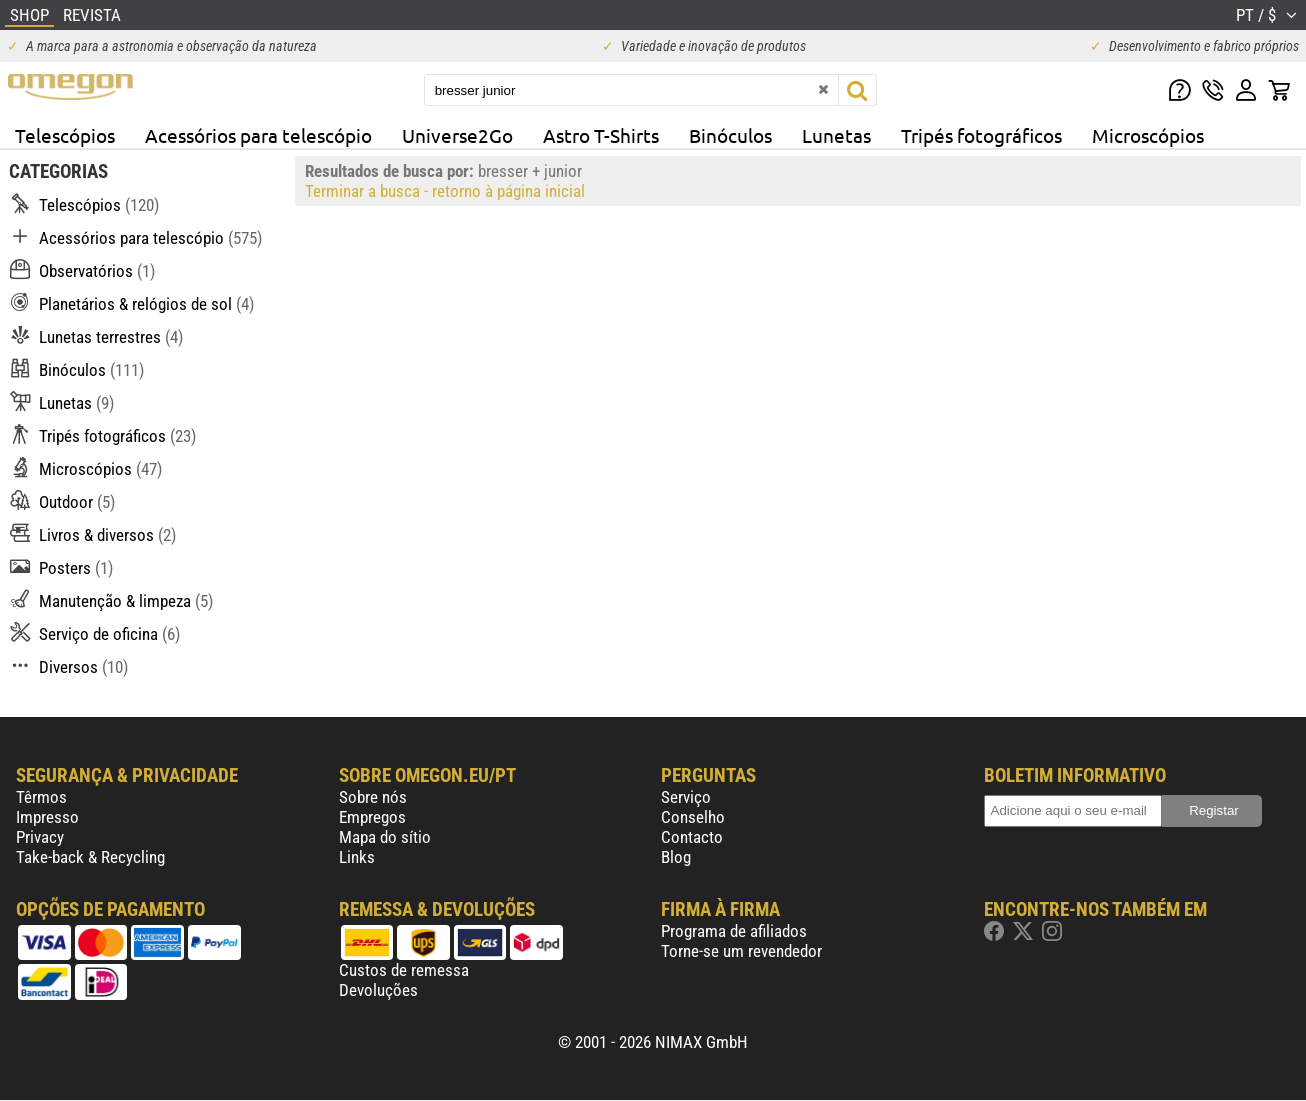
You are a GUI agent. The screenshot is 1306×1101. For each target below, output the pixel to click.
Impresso (47, 817)
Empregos (372, 817)
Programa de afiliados (734, 931)
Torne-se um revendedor (741, 951)
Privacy (40, 837)
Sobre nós (373, 797)
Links (357, 857)
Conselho (693, 817)
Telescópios (65, 135)
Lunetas (836, 135)
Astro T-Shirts (601, 135)
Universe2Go (457, 135)
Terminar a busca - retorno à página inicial (445, 191)
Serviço (686, 797)
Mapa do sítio (385, 837)
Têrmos (41, 797)
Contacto (692, 837)
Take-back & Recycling (90, 857)
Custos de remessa (404, 970)
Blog (676, 857)
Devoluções (378, 990)
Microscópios (1148, 135)
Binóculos (730, 135)
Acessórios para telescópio (258, 135)
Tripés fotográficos (981, 135)
